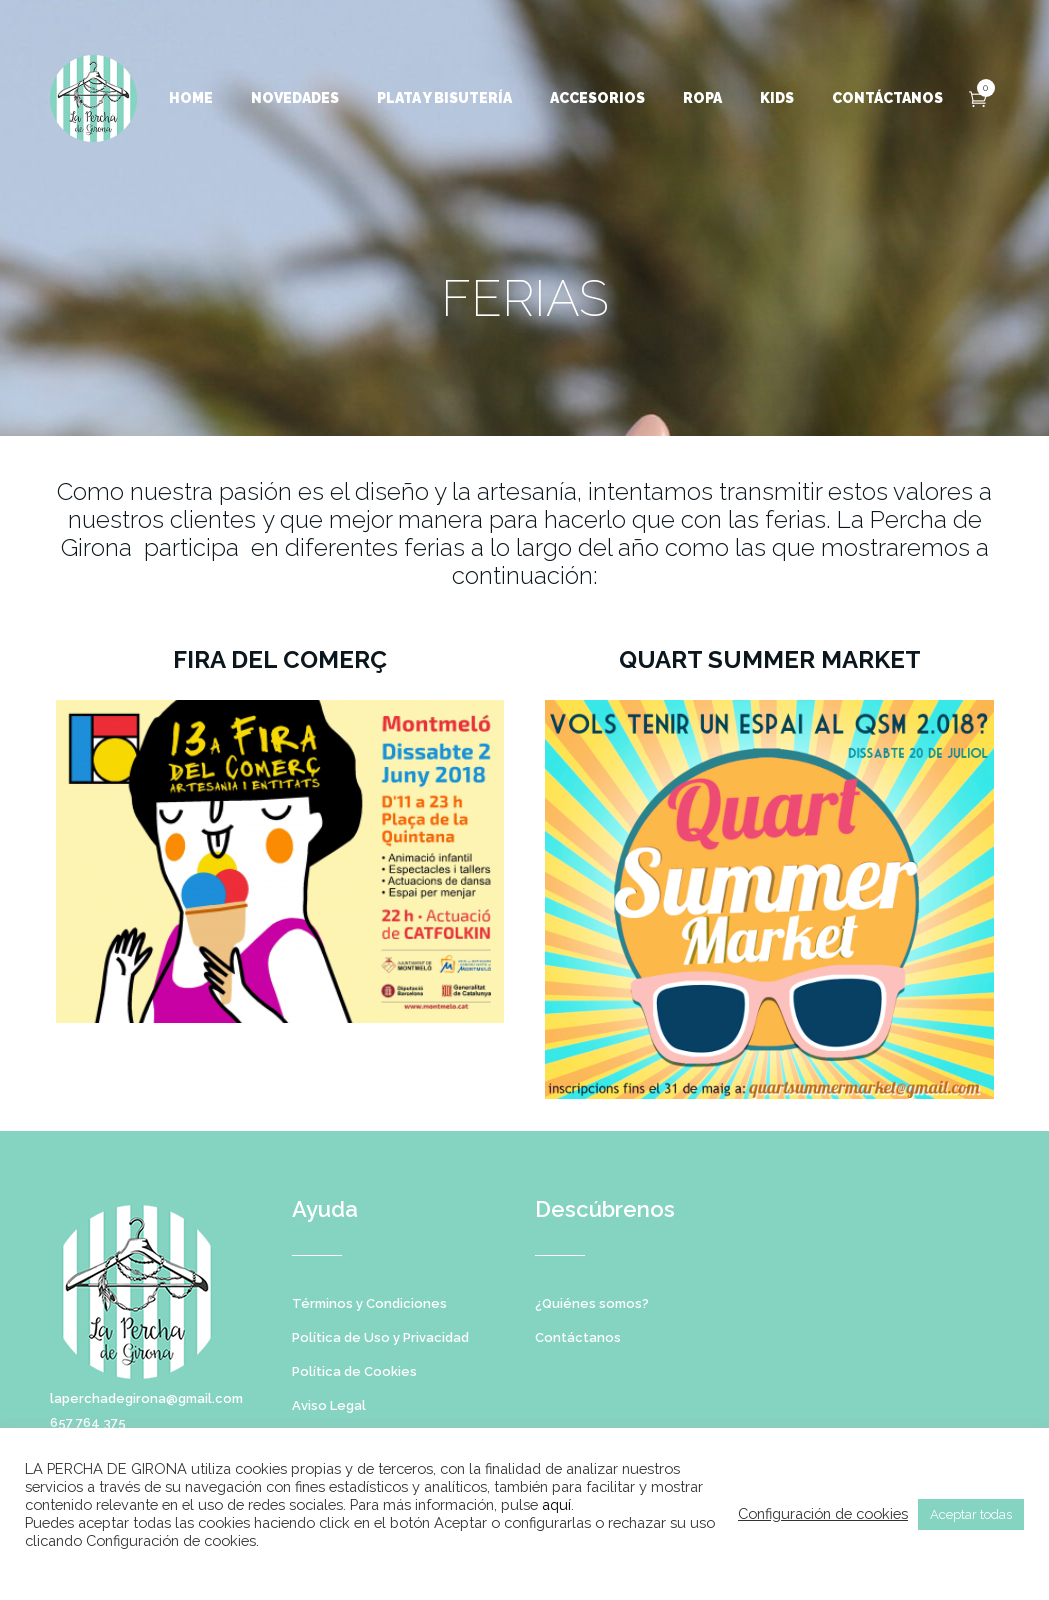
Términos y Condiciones (369, 1303)
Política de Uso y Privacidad (380, 1337)
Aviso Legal (329, 1405)
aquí (556, 1504)
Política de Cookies (354, 1371)
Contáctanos (578, 1337)
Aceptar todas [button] (971, 1514)
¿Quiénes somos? (592, 1303)
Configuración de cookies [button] (823, 1513)
